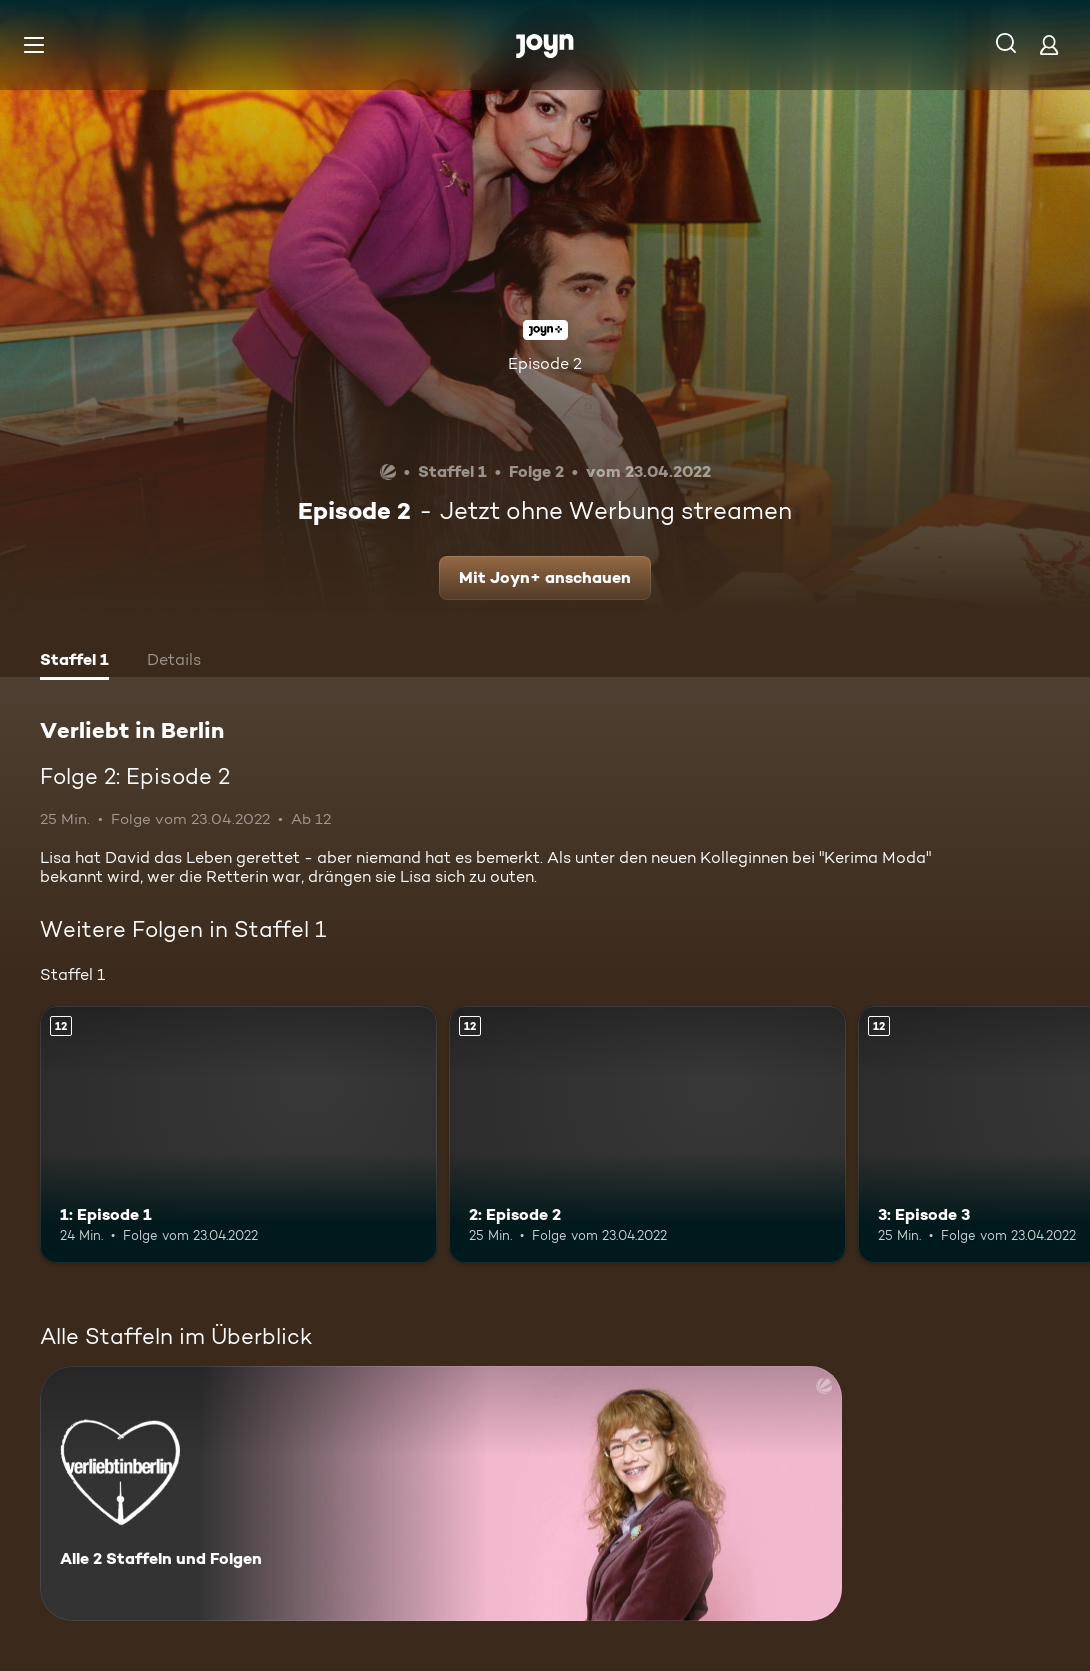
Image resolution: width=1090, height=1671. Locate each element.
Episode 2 (545, 363)
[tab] (74, 662)
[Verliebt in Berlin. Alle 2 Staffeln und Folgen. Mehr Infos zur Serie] (441, 1493)
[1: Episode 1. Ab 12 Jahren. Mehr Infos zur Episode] (238, 1135)
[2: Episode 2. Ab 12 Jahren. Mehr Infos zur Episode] (647, 1135)
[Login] (1049, 44)
